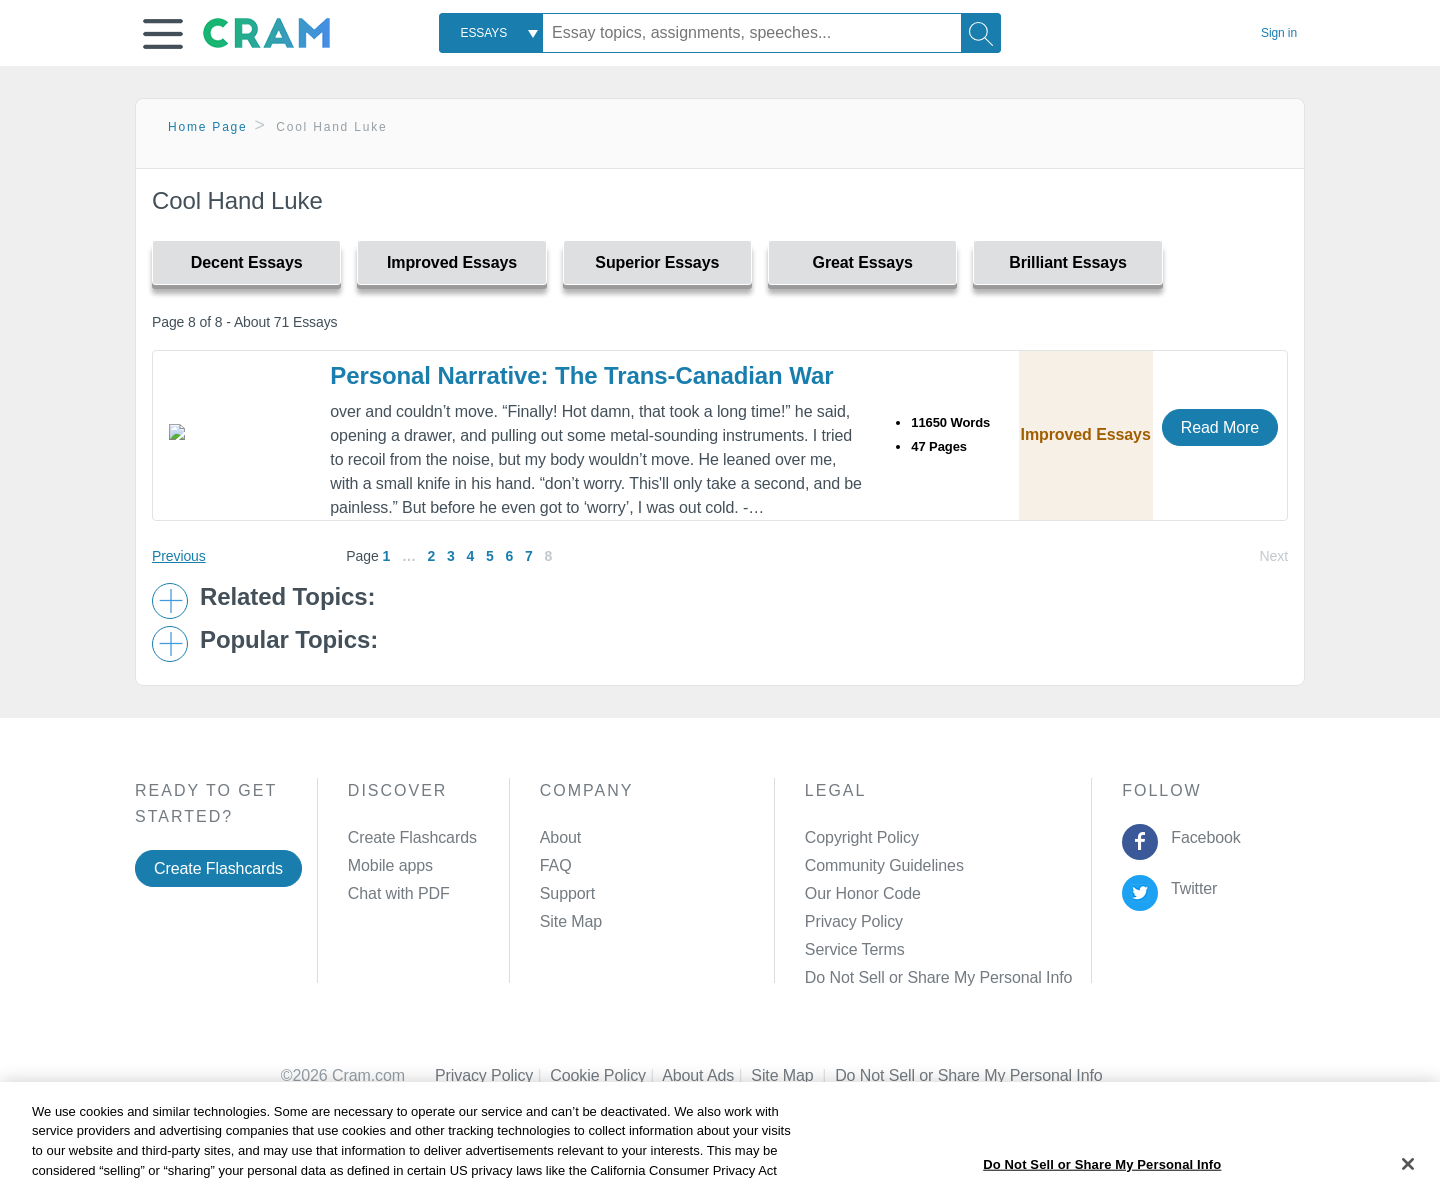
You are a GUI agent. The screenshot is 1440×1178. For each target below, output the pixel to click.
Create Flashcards (218, 868)
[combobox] (491, 33)
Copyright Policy (862, 837)
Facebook (1202, 837)
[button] (163, 34)
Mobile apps (390, 865)
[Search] (981, 33)
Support (567, 893)
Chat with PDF (399, 893)
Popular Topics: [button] (289, 640)
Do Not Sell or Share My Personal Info (939, 977)
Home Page (208, 127)
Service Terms (855, 949)
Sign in (1279, 33)
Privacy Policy (854, 921)
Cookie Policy (606, 1075)
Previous (179, 556)
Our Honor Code (863, 893)
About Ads (706, 1075)
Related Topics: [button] (287, 597)
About (560, 837)
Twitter (1190, 888)
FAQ (556, 865)
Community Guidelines (884, 865)
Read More (1220, 427)
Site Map (571, 921)
